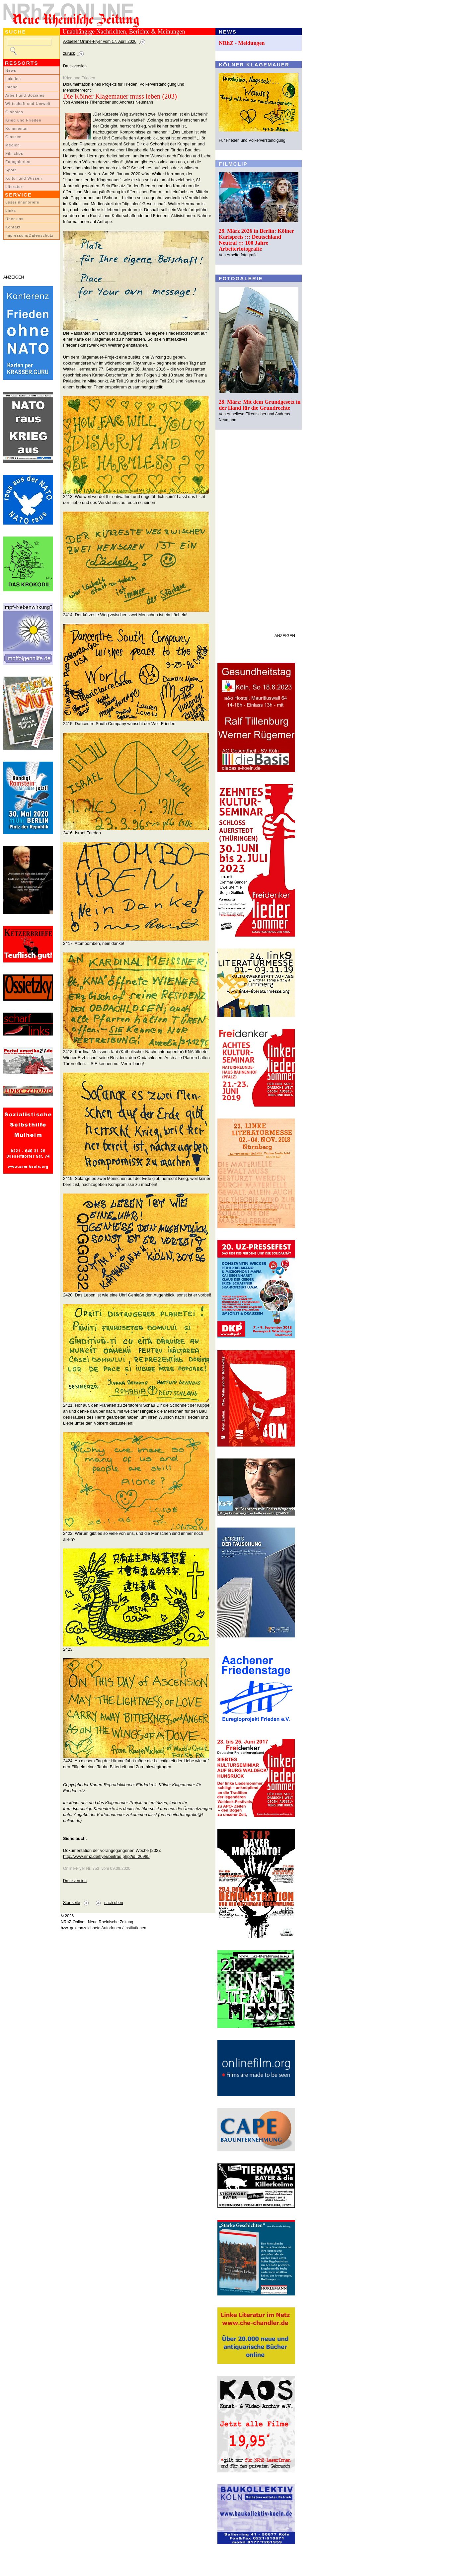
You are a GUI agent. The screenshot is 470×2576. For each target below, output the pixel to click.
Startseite (71, 1902)
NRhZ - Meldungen (242, 43)
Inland (11, 87)
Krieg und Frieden (23, 120)
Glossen (13, 137)
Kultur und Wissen (23, 178)
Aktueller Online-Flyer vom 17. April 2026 (99, 41)
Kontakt (13, 227)
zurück (69, 53)
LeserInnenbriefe (22, 202)
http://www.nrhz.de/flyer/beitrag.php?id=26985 (106, 1856)
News (10, 70)
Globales (14, 112)
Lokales (13, 79)
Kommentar (16, 128)
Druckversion (75, 66)
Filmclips (14, 153)
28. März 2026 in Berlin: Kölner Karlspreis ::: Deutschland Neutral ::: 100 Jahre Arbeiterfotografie (256, 240)
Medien (12, 145)
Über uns (14, 219)
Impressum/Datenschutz (29, 235)
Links (10, 210)
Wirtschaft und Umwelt (27, 104)
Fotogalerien (18, 162)
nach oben (113, 1902)
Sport (10, 170)
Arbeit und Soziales (24, 95)
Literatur (13, 187)
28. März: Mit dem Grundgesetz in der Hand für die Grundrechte (260, 405)
